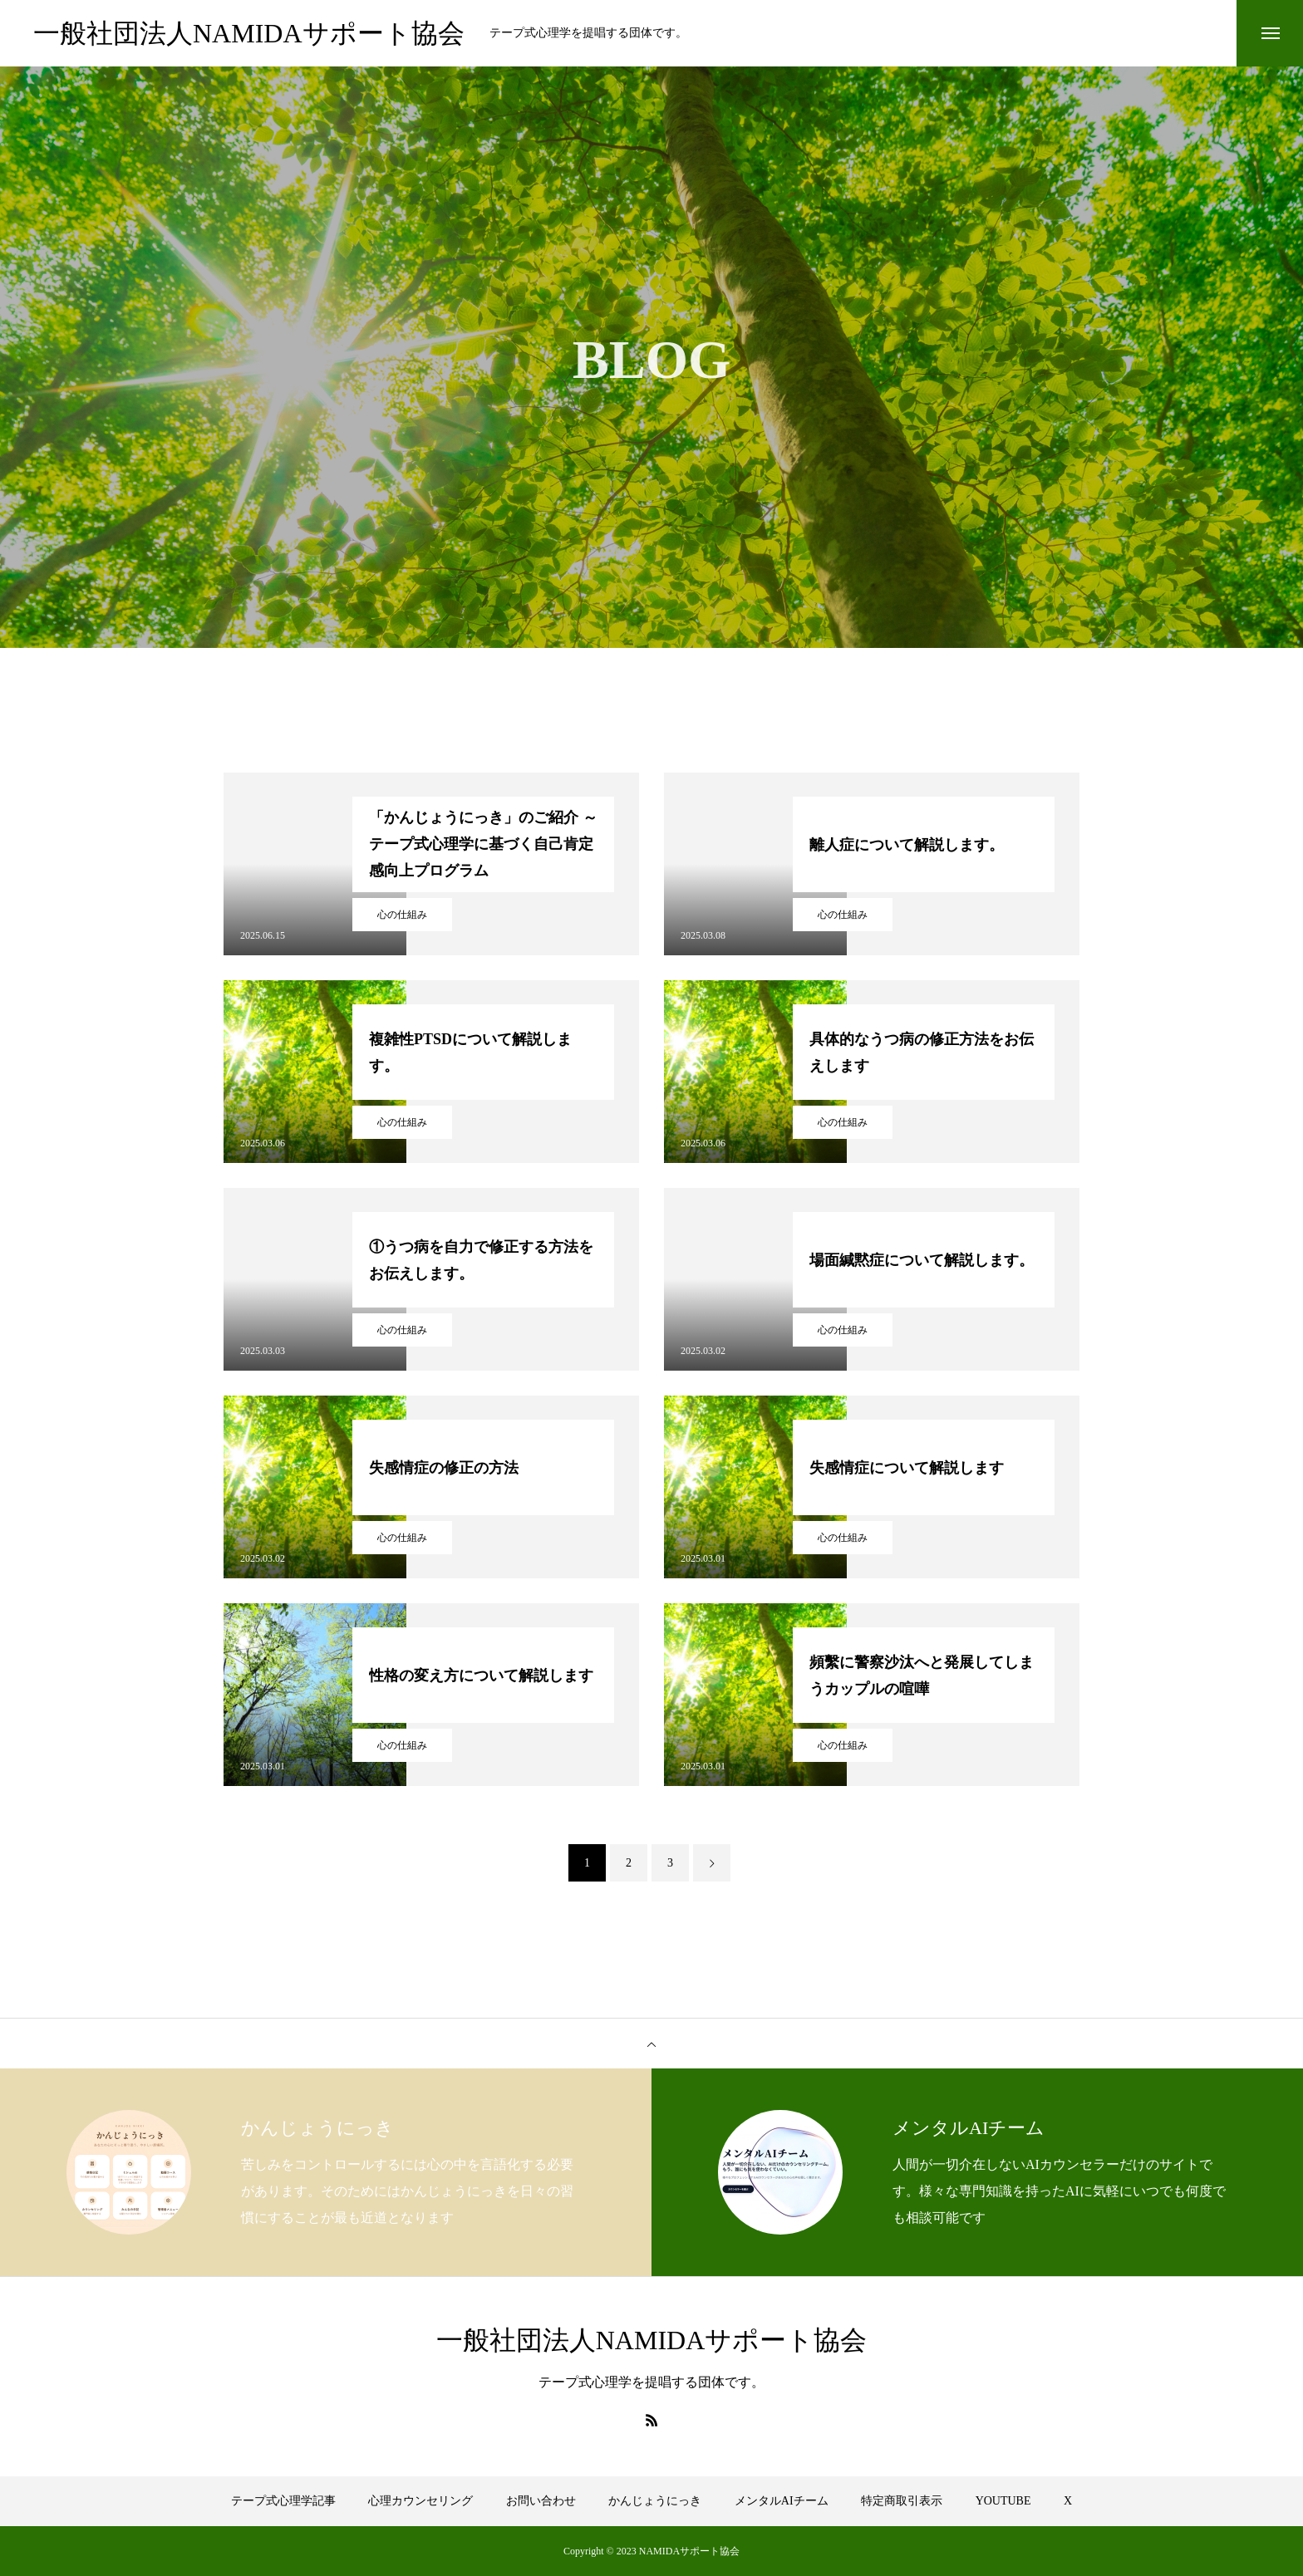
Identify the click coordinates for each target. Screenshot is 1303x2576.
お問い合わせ (541, 2501)
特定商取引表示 (901, 2501)
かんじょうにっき (654, 2501)
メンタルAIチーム (782, 2501)
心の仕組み (402, 914)
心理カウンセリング (420, 2501)
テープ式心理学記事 (283, 2501)
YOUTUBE (1003, 2501)
